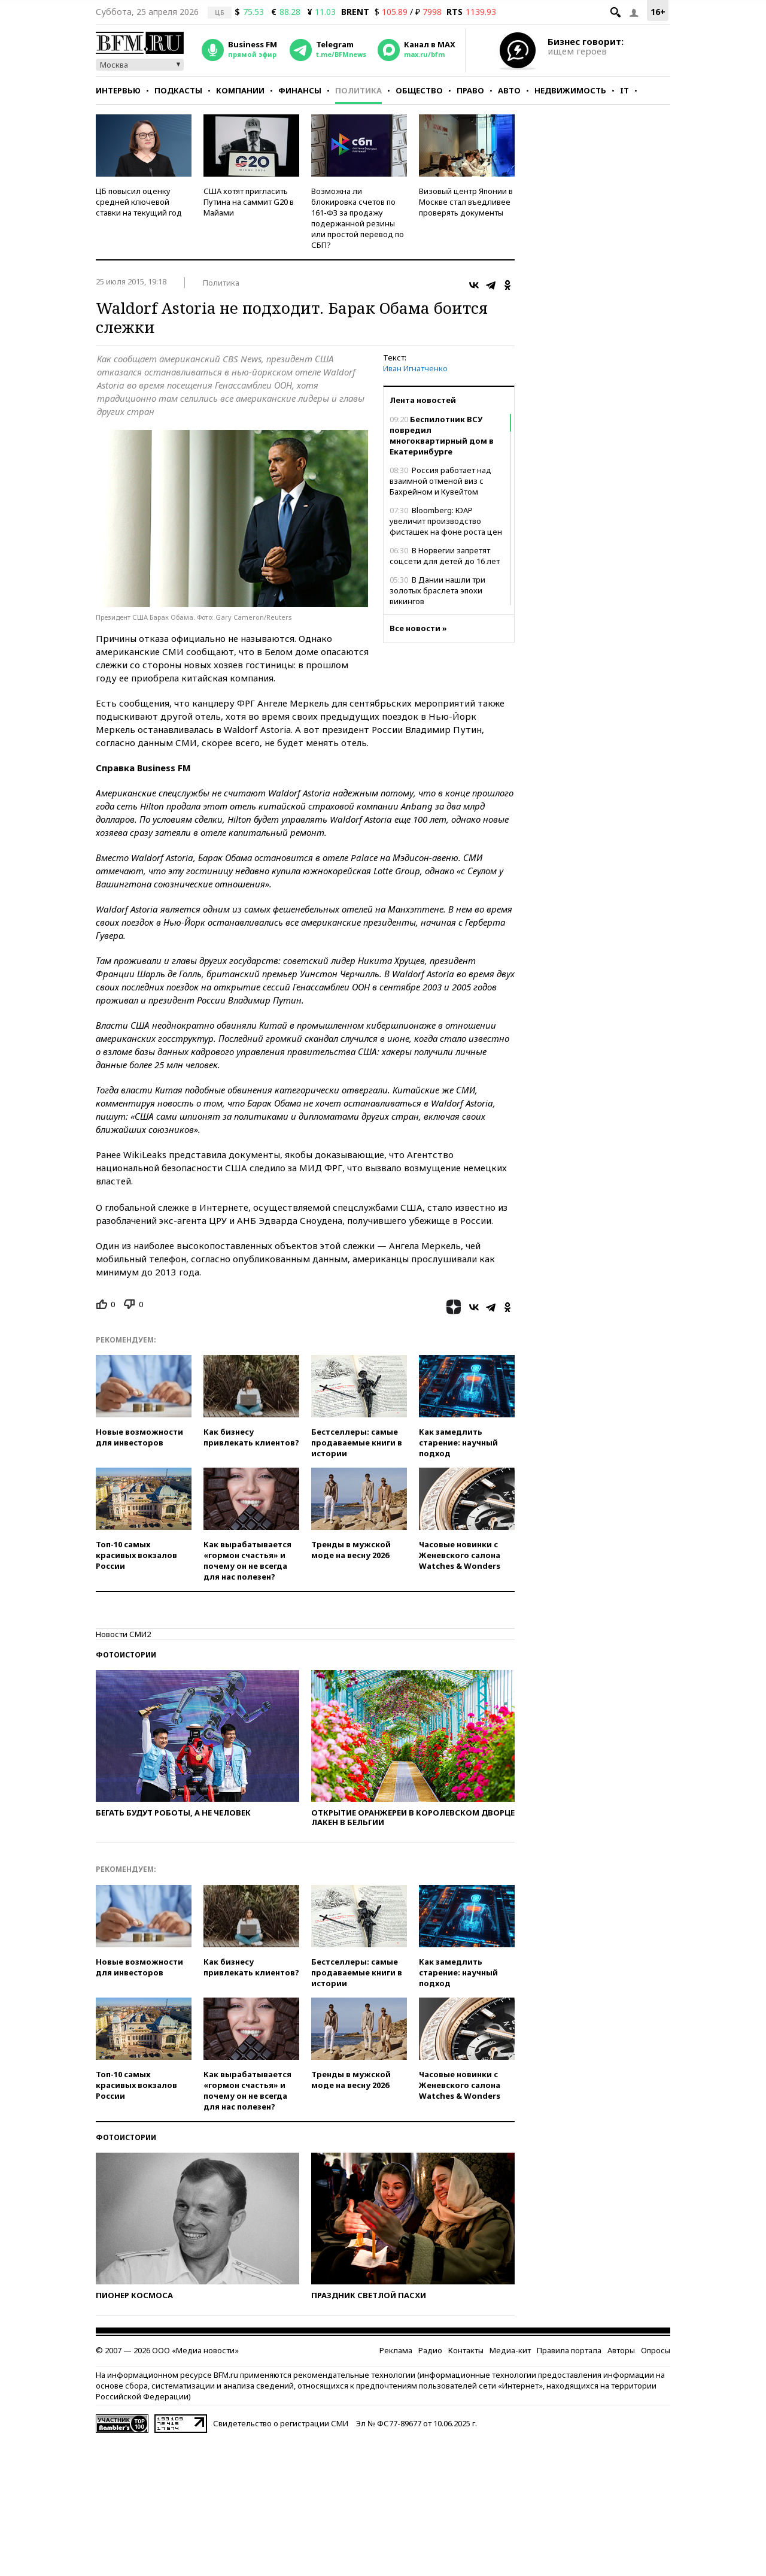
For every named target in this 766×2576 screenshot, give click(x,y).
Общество (419, 90)
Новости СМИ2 (123, 1634)
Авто (509, 90)
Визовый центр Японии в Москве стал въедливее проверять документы (466, 202)
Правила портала (569, 2350)
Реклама (395, 2350)
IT (624, 90)
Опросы (655, 2350)
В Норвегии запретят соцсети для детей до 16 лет (445, 555)
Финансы (299, 90)
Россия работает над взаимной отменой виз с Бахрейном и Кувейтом (440, 481)
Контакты (466, 2350)
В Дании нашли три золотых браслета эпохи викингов (437, 590)
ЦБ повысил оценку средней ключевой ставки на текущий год (139, 202)
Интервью (118, 90)
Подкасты (178, 90)
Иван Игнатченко (415, 368)
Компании (240, 90)
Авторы (621, 2350)
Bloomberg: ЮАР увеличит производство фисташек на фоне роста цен (446, 521)
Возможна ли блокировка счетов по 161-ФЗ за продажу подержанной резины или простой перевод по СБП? (357, 218)
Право (470, 90)
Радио (430, 2350)
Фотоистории (126, 1655)
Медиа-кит (510, 2350)
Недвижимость (570, 90)
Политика (358, 90)
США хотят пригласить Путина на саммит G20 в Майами (248, 202)
